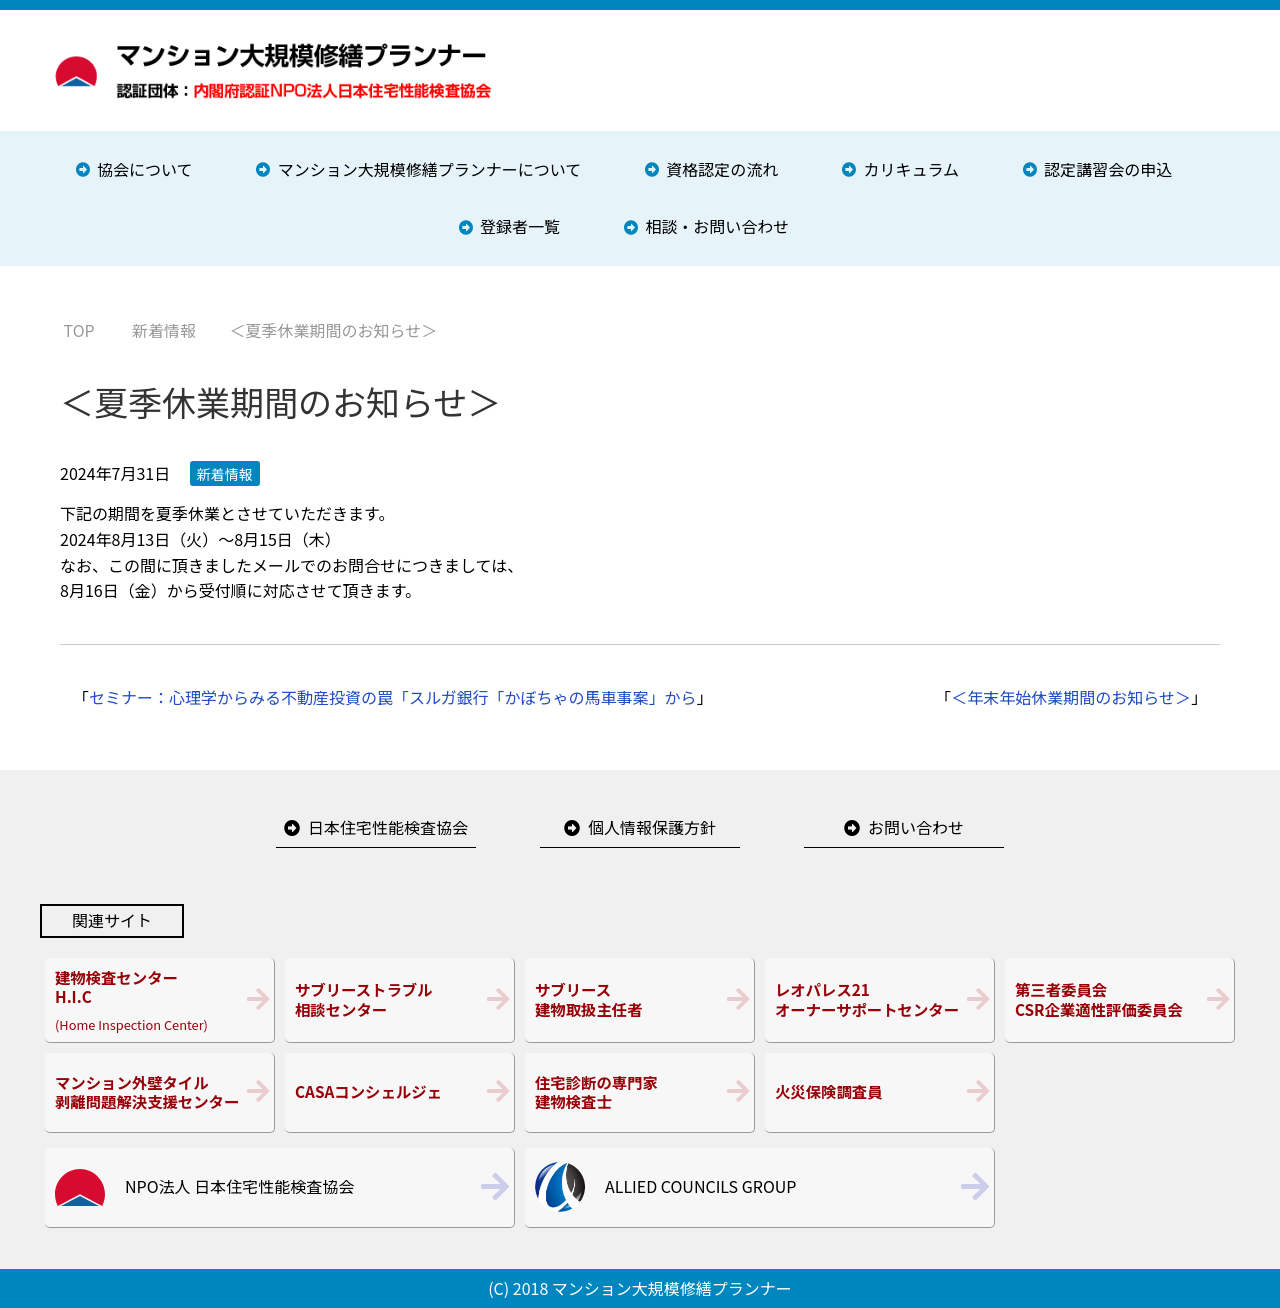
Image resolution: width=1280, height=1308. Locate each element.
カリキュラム (912, 169)
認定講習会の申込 (1108, 169)
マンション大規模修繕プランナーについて (430, 169)
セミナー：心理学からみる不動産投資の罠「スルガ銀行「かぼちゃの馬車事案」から (393, 697)
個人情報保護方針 (652, 827)
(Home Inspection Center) (159, 1000)
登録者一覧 (520, 226)
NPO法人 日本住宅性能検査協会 (239, 1186)
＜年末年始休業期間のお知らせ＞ (1071, 697)
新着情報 (225, 474)
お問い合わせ (916, 827)
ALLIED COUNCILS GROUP (700, 1186)
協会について (145, 169)
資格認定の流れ (722, 169)
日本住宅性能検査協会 (388, 827)
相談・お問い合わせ (717, 226)
